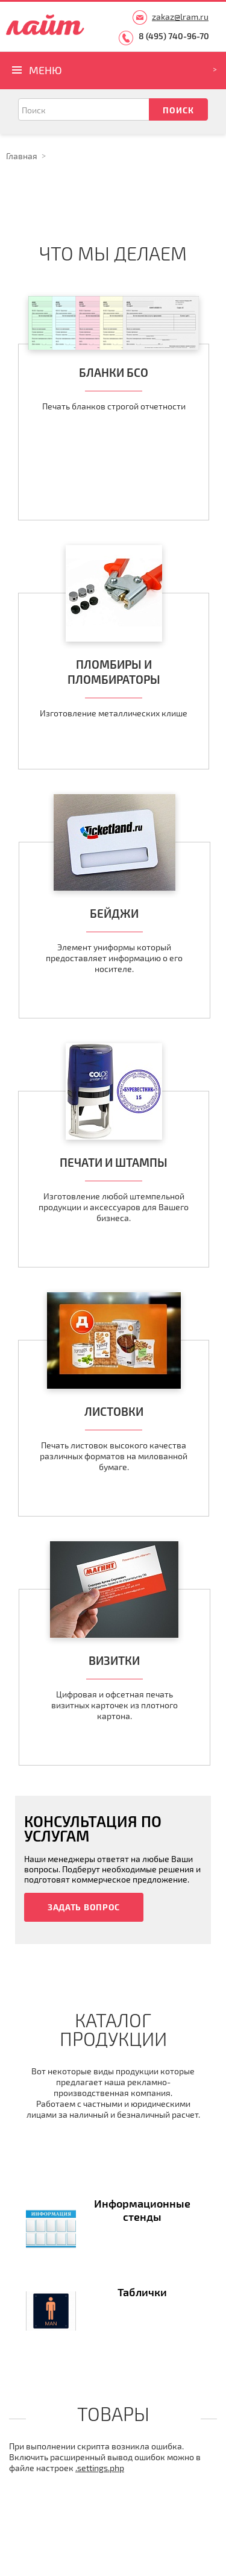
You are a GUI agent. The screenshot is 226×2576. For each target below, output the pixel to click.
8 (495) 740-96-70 (174, 36)
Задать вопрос (84, 1907)
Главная (21, 156)
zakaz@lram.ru (180, 16)
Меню (45, 70)
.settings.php (99, 2468)
